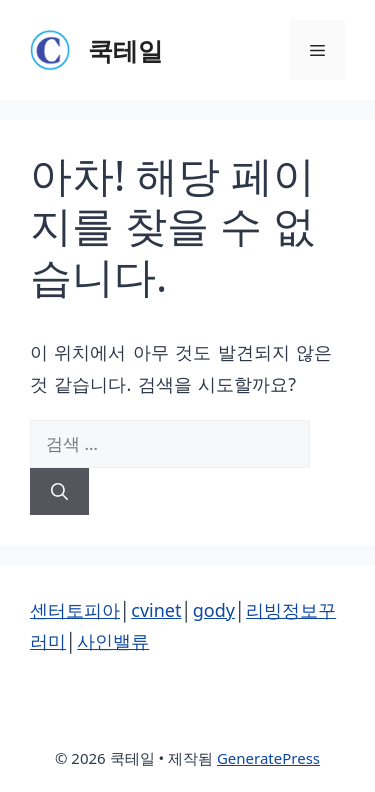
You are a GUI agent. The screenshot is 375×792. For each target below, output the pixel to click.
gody (214, 610)
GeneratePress (268, 758)
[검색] (59, 492)
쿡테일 (125, 50)
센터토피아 (75, 610)
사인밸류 (113, 641)
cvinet (156, 610)
